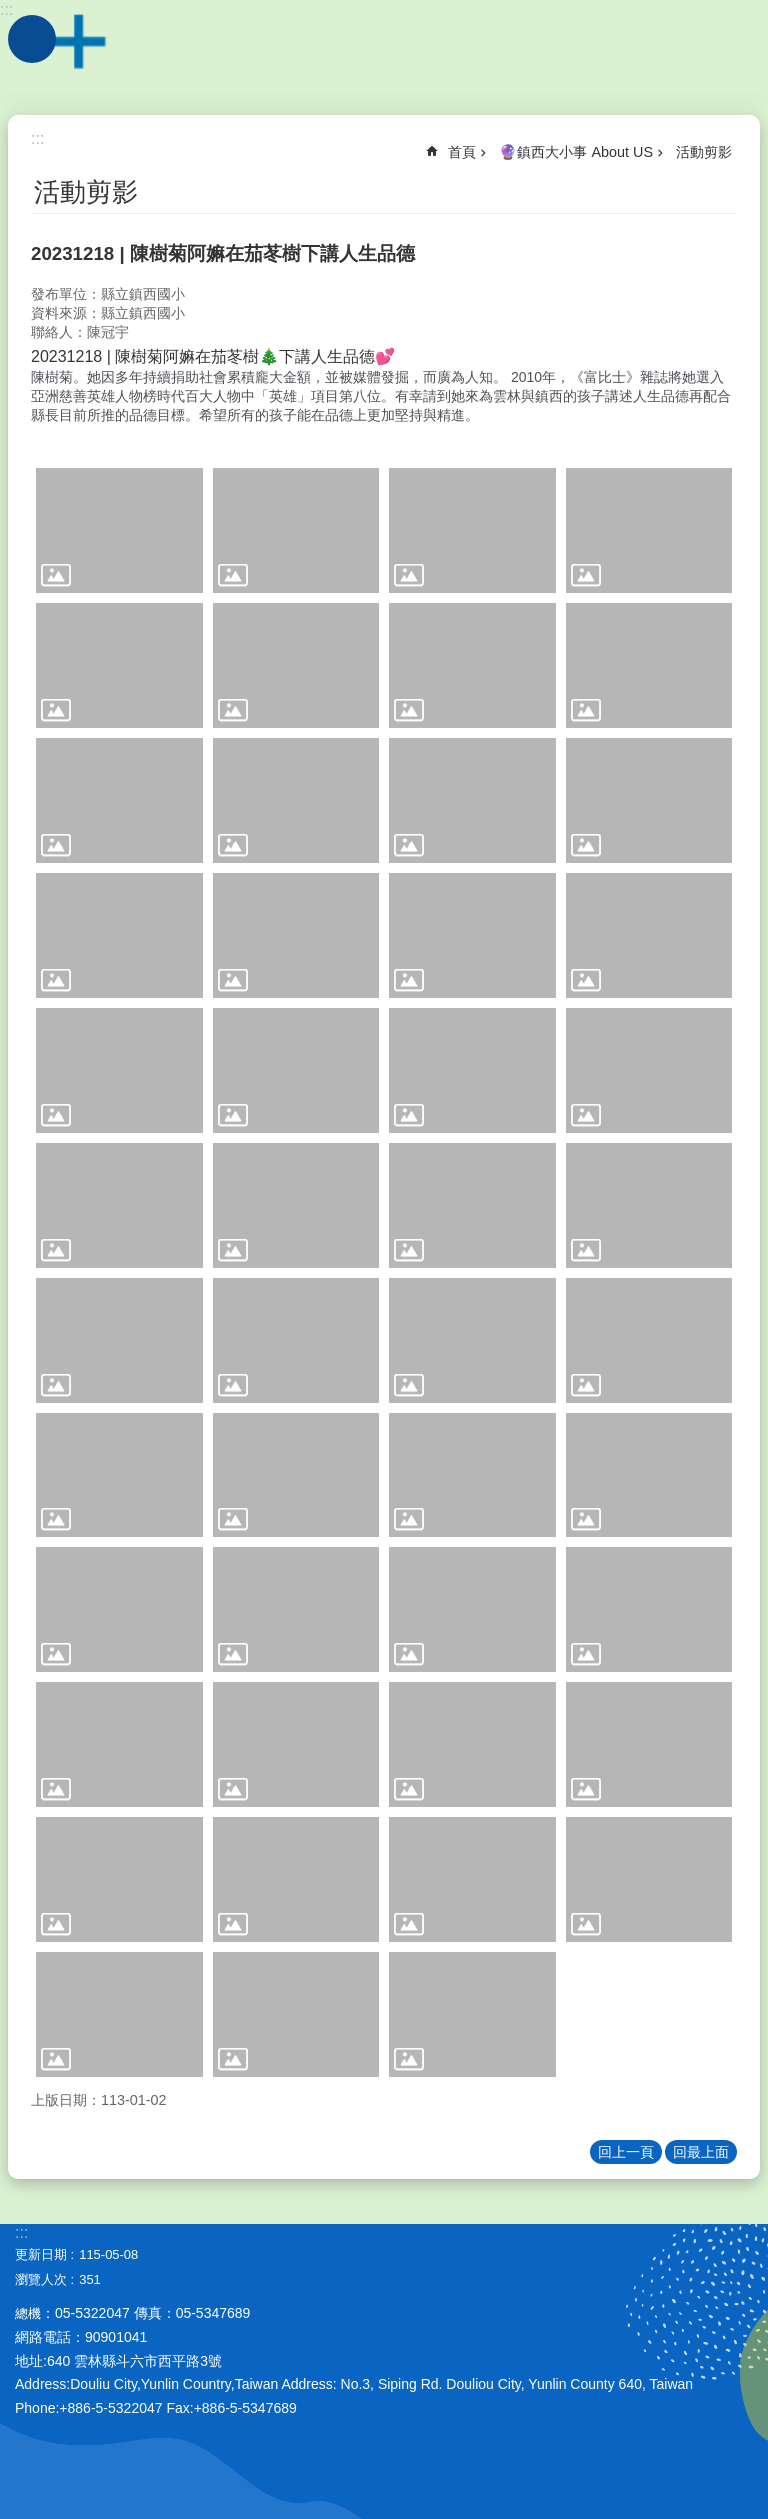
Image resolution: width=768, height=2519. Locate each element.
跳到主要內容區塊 (10, 10)
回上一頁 (626, 2152)
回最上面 (701, 2152)
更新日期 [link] (41, 2254)
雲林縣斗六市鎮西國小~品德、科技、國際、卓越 (384, 50)
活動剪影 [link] (704, 152)
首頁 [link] (462, 152)
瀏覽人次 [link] (41, 2279)
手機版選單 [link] (32, 39)
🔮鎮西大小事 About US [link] (576, 152)
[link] (119, 530)
